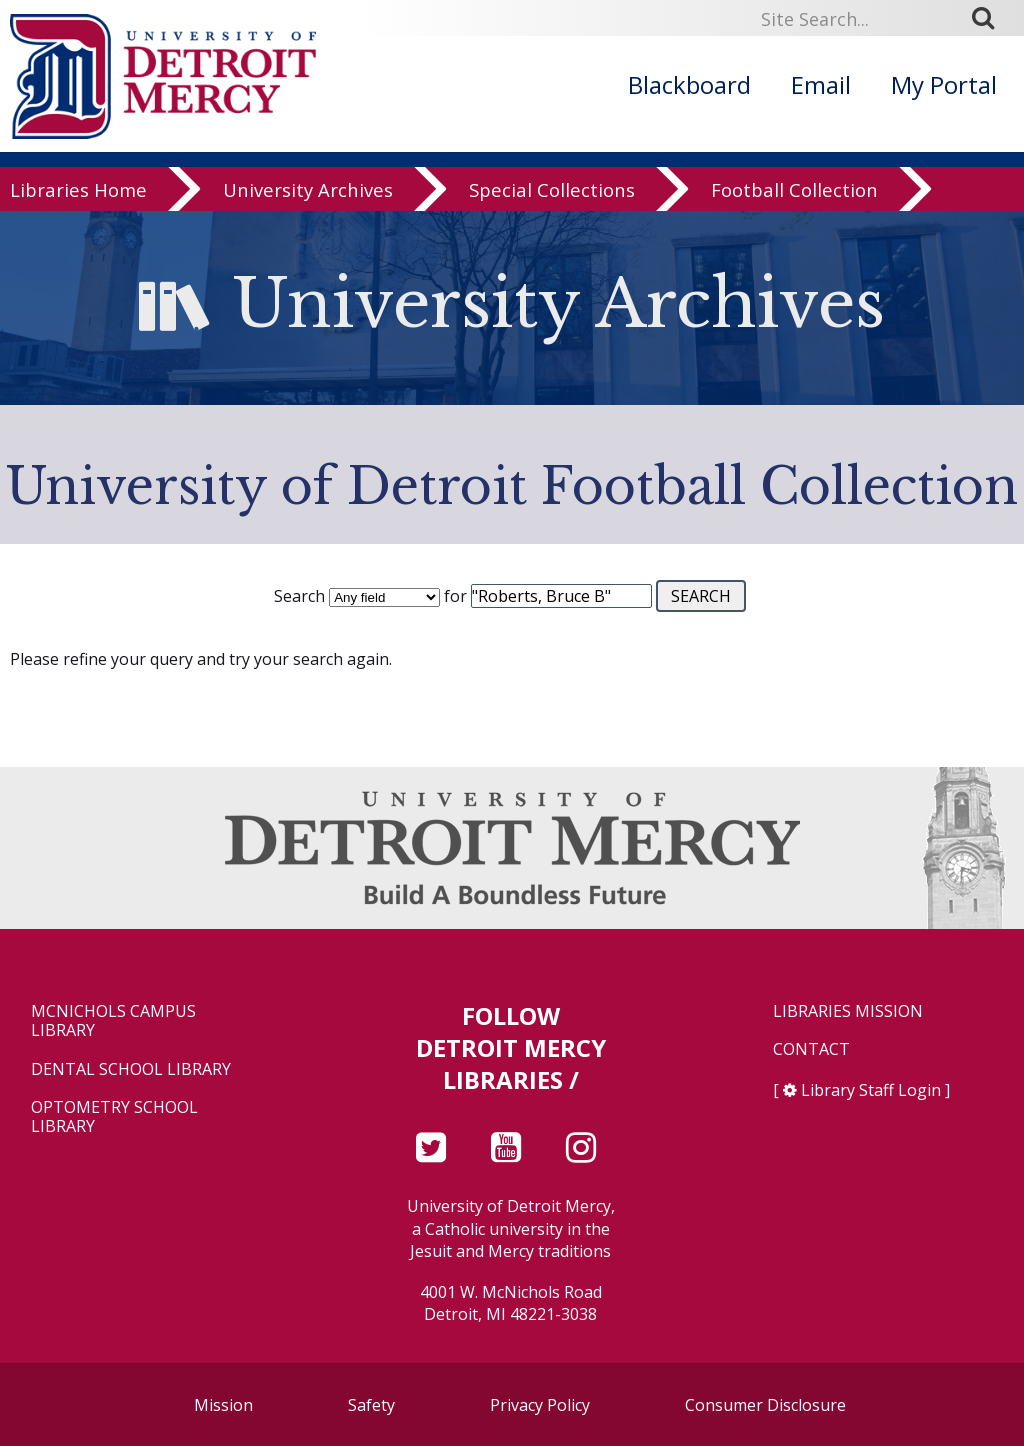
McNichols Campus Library (113, 1021)
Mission (223, 1405)
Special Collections (552, 191)
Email (821, 84)
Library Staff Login (871, 1090)
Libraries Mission (848, 1011)
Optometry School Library (114, 1117)
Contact (811, 1049)
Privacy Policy (540, 1405)
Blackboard (689, 84)
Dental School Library (131, 1069)
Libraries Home (78, 191)
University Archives (308, 191)
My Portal (944, 84)
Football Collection (794, 191)
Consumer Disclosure (765, 1405)
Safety (371, 1405)
